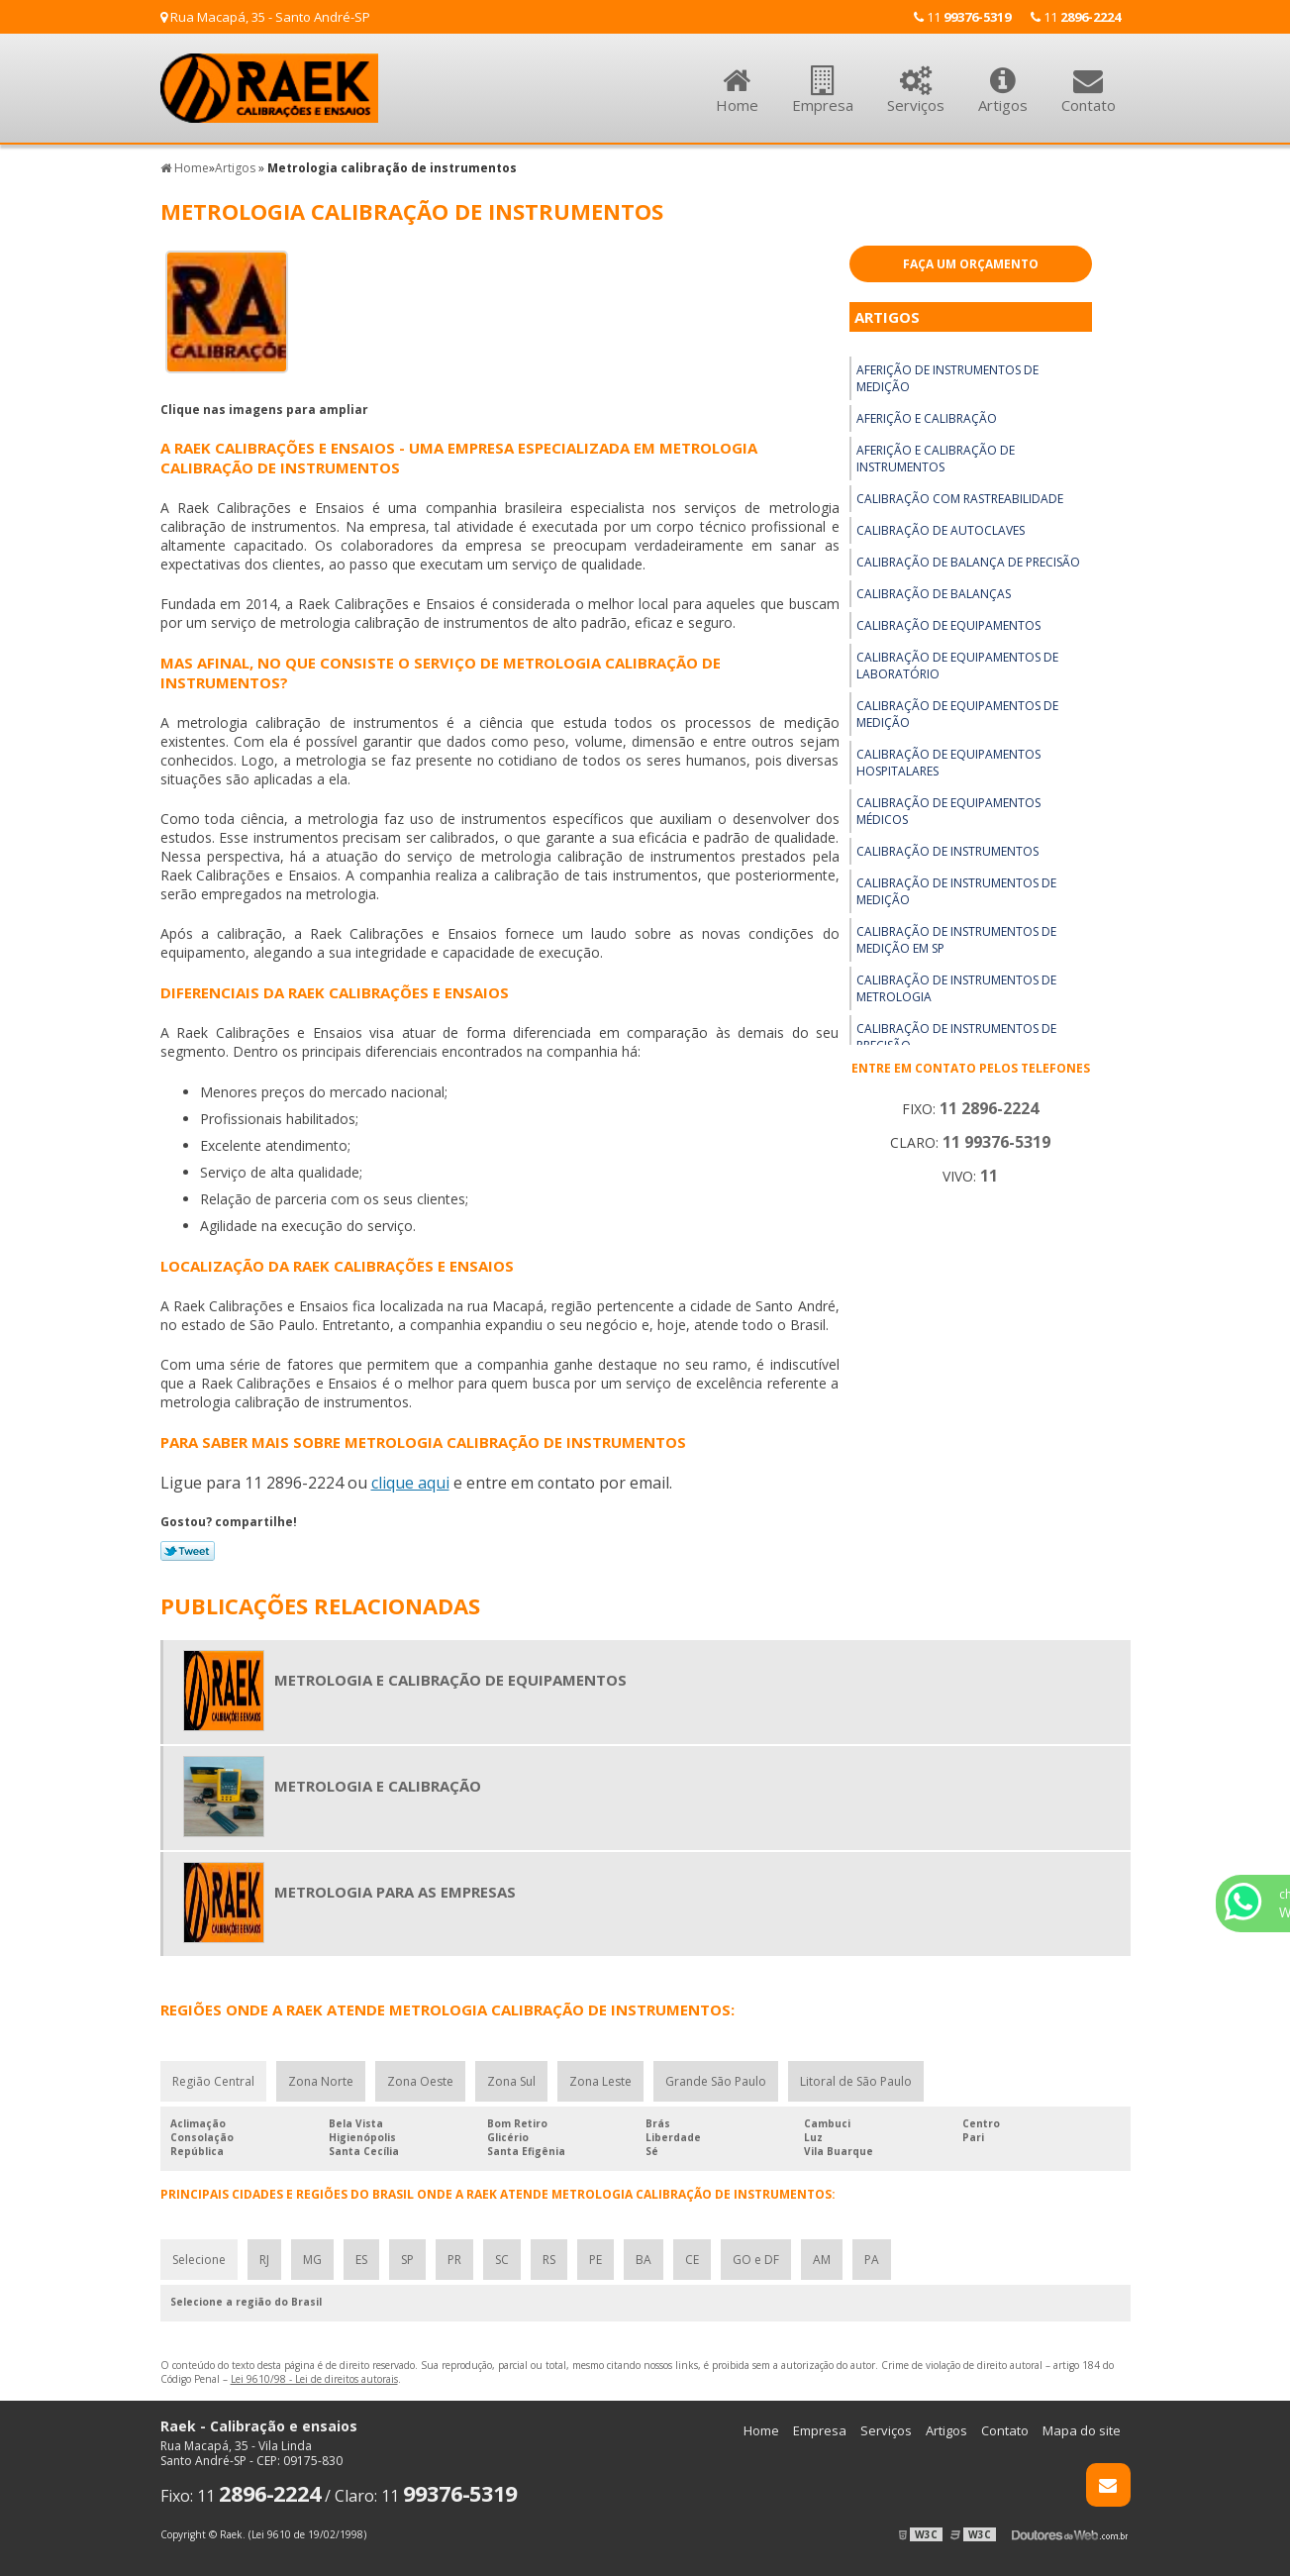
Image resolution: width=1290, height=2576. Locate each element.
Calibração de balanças (933, 593)
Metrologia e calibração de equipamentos (450, 1680)
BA (643, 2259)
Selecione (199, 2259)
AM (822, 2259)
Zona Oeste (420, 2081)
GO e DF (756, 2259)
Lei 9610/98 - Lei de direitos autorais (314, 2379)
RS (549, 2259)
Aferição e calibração (926, 418)
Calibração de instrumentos (947, 851)
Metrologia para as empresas (395, 1892)
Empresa (822, 79)
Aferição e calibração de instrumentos (935, 458)
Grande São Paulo (715, 2081)
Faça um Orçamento (971, 264)
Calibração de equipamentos (948, 625)
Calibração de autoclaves (940, 530)
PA (871, 2259)
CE (692, 2259)
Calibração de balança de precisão (968, 562)
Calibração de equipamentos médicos (948, 811)
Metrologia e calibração (377, 1786)
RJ (264, 2259)
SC (502, 2259)
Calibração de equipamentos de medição (957, 714)
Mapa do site (1081, 2430)
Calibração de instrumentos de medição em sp (956, 940)
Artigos (1003, 79)
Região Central (213, 2081)
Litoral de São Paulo (856, 2081)
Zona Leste (600, 2081)
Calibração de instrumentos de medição (956, 891)
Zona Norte (320, 2081)
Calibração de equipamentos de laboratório (957, 665)
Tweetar (187, 1551)
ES (361, 2259)
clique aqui (410, 1483)
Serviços (915, 79)
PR (454, 2259)
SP (407, 2259)
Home (737, 79)
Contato (1088, 79)
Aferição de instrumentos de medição (947, 378)
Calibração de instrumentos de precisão (956, 1037)
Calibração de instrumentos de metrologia (956, 988)
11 (1076, 17)
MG (312, 2259)
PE (595, 2259)
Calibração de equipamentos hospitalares (948, 762)
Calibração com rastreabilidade (959, 498)
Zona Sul (511, 2081)
